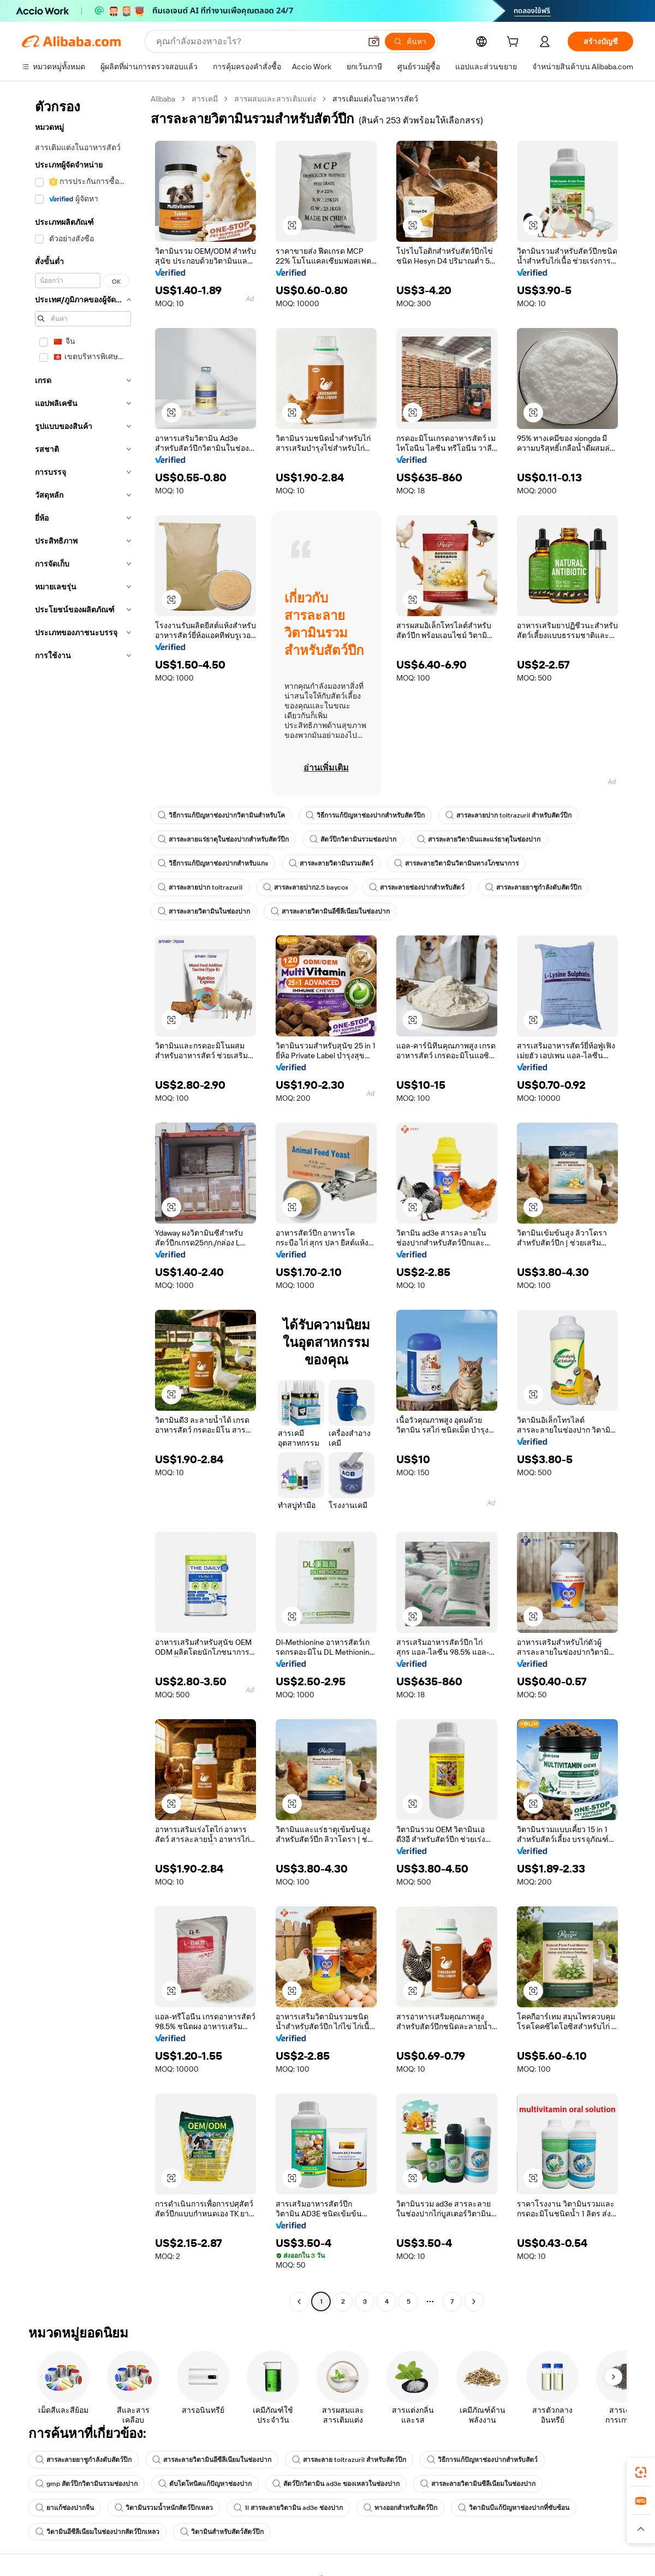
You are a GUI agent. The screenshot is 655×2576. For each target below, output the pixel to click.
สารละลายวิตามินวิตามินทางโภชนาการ (456, 863)
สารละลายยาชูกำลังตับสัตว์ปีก (533, 887)
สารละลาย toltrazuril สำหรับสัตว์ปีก (349, 2459)
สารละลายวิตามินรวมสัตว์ (331, 863)
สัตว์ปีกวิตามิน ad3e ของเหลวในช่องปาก (336, 2483)
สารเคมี (205, 98)
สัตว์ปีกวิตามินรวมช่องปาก (352, 839)
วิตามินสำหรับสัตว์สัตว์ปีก (222, 2531)
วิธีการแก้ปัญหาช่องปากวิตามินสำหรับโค (221, 815)
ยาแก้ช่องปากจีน (64, 2507)
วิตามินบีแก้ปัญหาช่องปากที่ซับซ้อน (513, 2507)
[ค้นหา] (410, 41)
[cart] (515, 43)
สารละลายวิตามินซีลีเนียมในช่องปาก (477, 2483)
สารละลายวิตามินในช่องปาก (204, 911)
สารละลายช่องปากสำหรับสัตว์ (417, 887)
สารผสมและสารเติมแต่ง (275, 98)
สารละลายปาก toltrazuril (200, 887)
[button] (373, 41)
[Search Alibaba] (257, 41)
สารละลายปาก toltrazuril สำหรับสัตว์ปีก (508, 815)
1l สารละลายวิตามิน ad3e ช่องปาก (288, 2507)
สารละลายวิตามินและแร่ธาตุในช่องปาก (478, 839)
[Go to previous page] (299, 2301)
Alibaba (163, 98)
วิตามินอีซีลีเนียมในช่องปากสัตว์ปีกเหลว (97, 2531)
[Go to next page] (474, 2301)
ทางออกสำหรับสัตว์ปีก (400, 2507)
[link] (641, 2472)
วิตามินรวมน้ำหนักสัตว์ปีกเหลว (164, 2507)
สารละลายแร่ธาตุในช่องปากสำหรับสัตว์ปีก (223, 839)
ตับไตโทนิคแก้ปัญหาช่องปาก (205, 2483)
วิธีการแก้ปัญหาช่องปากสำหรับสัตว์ (482, 2459)
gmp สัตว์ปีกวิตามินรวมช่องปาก (86, 2483)
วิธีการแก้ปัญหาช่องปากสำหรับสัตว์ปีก (365, 815)
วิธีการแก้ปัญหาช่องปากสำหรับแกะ (213, 863)
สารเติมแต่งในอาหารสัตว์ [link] (375, 98)
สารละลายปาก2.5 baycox (305, 887)
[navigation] (83, 1201)
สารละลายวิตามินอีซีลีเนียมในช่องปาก (330, 911)
